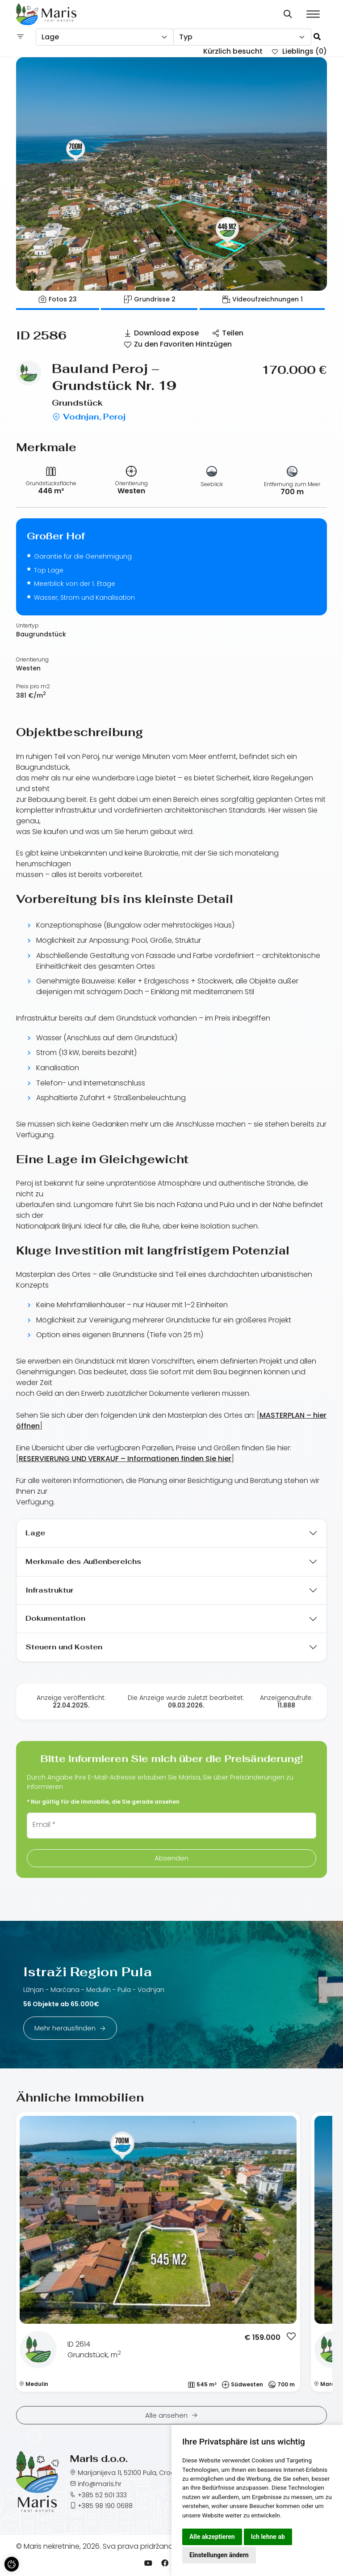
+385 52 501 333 (102, 2495)
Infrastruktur (49, 1590)
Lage (35, 1533)
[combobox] (105, 37)
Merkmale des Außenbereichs (83, 1561)
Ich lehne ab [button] (268, 2536)
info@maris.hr (99, 2483)
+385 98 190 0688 (105, 2506)
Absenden (171, 1858)
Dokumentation (55, 1618)
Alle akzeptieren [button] (212, 2536)
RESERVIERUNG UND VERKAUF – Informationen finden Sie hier (125, 1458)
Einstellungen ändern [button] (219, 2555)
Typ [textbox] (185, 37)
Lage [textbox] (50, 37)
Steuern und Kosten (63, 1647)
